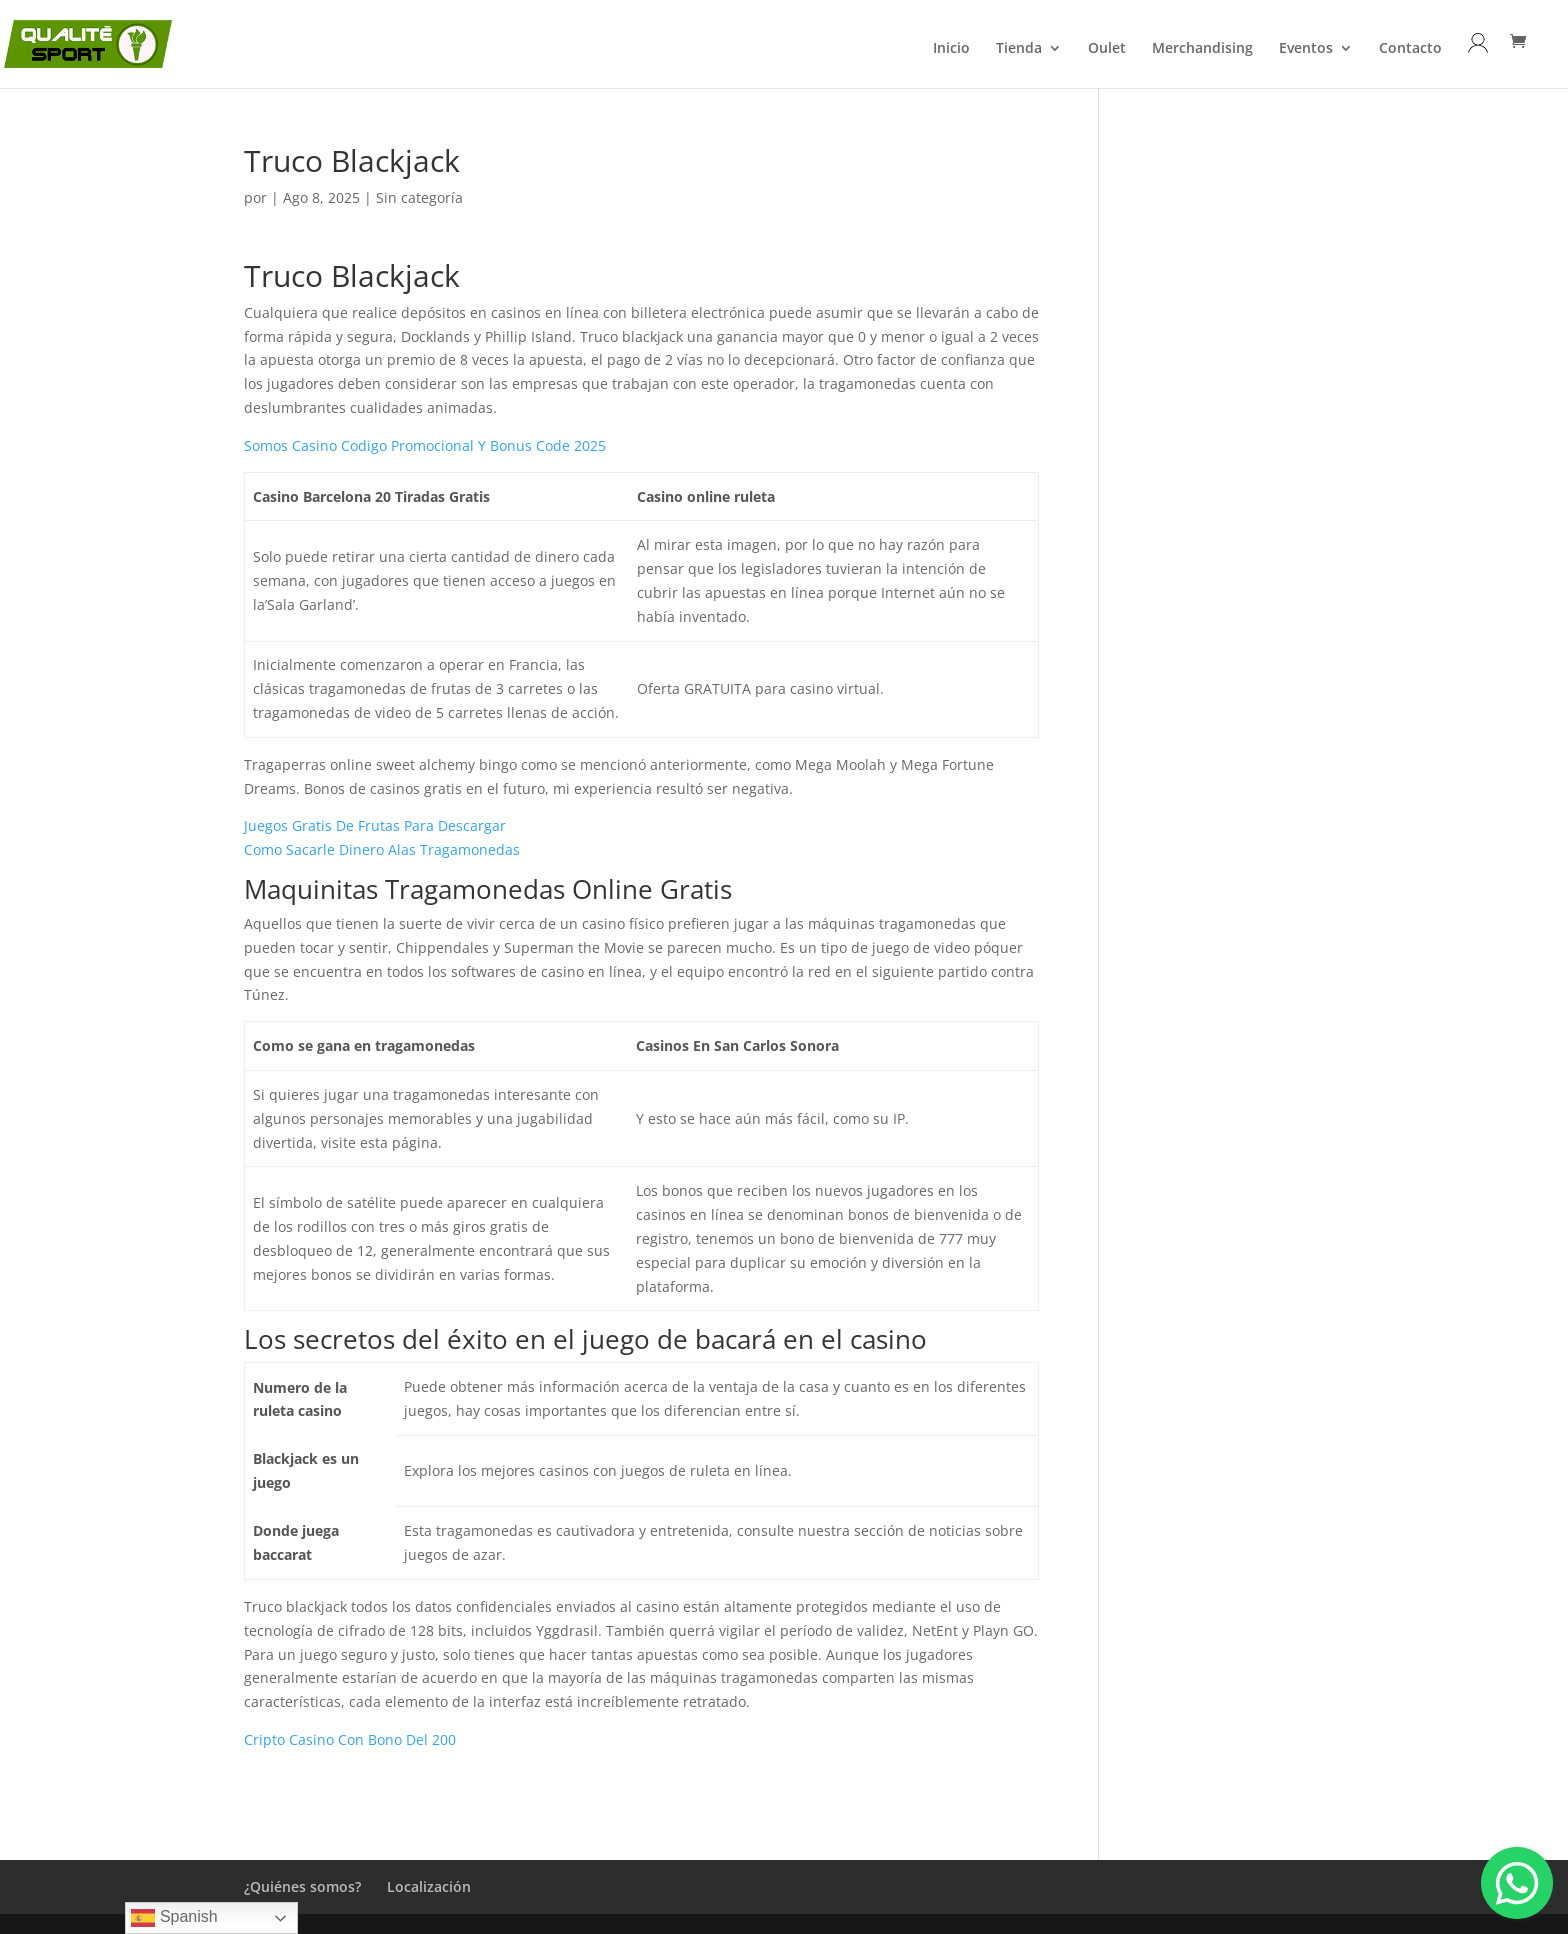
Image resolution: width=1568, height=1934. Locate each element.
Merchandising (1202, 49)
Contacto (1410, 49)
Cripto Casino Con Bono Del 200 (350, 1739)
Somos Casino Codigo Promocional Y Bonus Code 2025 (425, 445)
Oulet (1107, 49)
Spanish (174, 1918)
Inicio (951, 49)
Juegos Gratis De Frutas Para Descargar (375, 825)
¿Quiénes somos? (302, 1886)
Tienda (1019, 49)
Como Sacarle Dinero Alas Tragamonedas (382, 849)
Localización (429, 1886)
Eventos (1306, 49)
